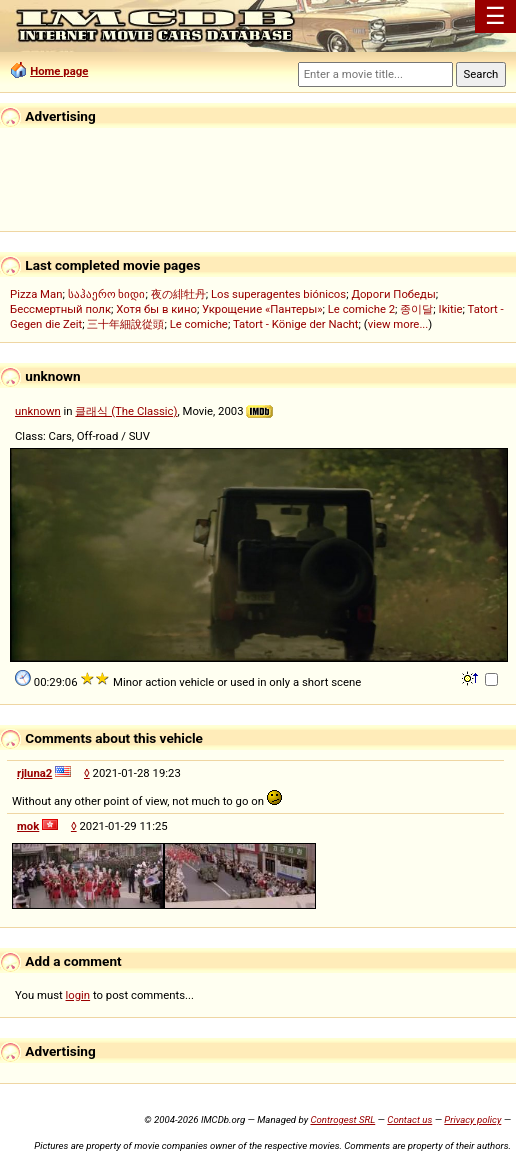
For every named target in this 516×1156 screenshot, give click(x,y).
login (78, 995)
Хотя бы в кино (156, 309)
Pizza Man (36, 294)
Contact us (409, 1119)
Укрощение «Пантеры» (262, 309)
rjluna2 (34, 773)
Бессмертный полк (60, 309)
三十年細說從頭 (125, 324)
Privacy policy (472, 1119)
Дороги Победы (393, 294)
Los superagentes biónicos (278, 294)
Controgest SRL (342, 1119)
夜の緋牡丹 (178, 294)
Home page (59, 71)
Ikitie (451, 309)
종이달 (416, 309)
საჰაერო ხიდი (107, 294)
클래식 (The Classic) (126, 411)
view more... (398, 324)
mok (28, 826)
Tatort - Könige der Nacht (296, 324)
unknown (38, 411)
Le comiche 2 (361, 309)
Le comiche (199, 324)
